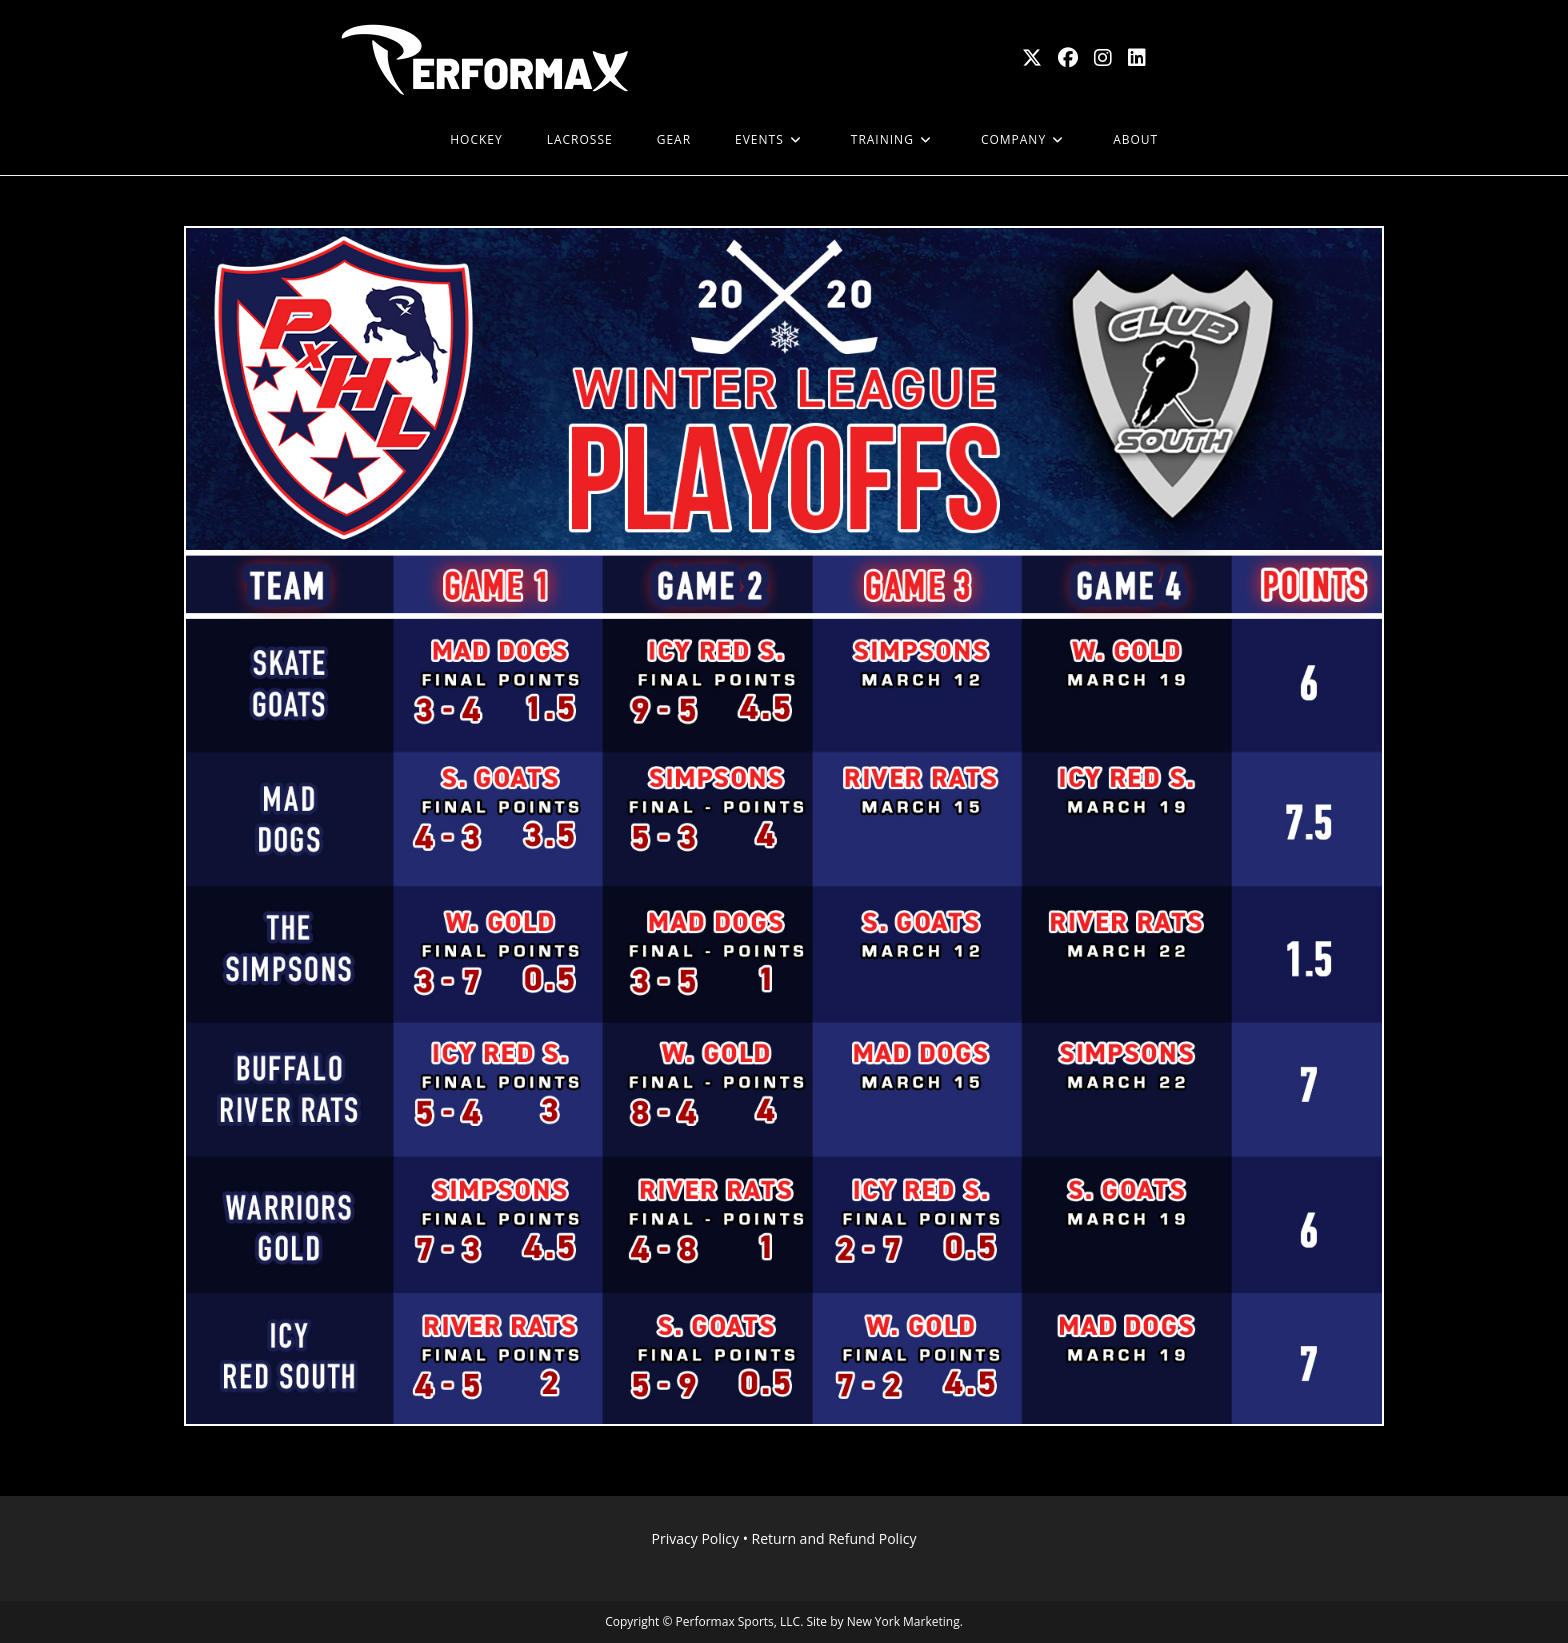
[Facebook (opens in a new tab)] (1068, 58)
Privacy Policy (695, 1538)
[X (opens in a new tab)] (1032, 58)
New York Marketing (903, 1621)
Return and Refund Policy (834, 1538)
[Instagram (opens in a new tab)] (1103, 58)
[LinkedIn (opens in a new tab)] (1137, 58)
